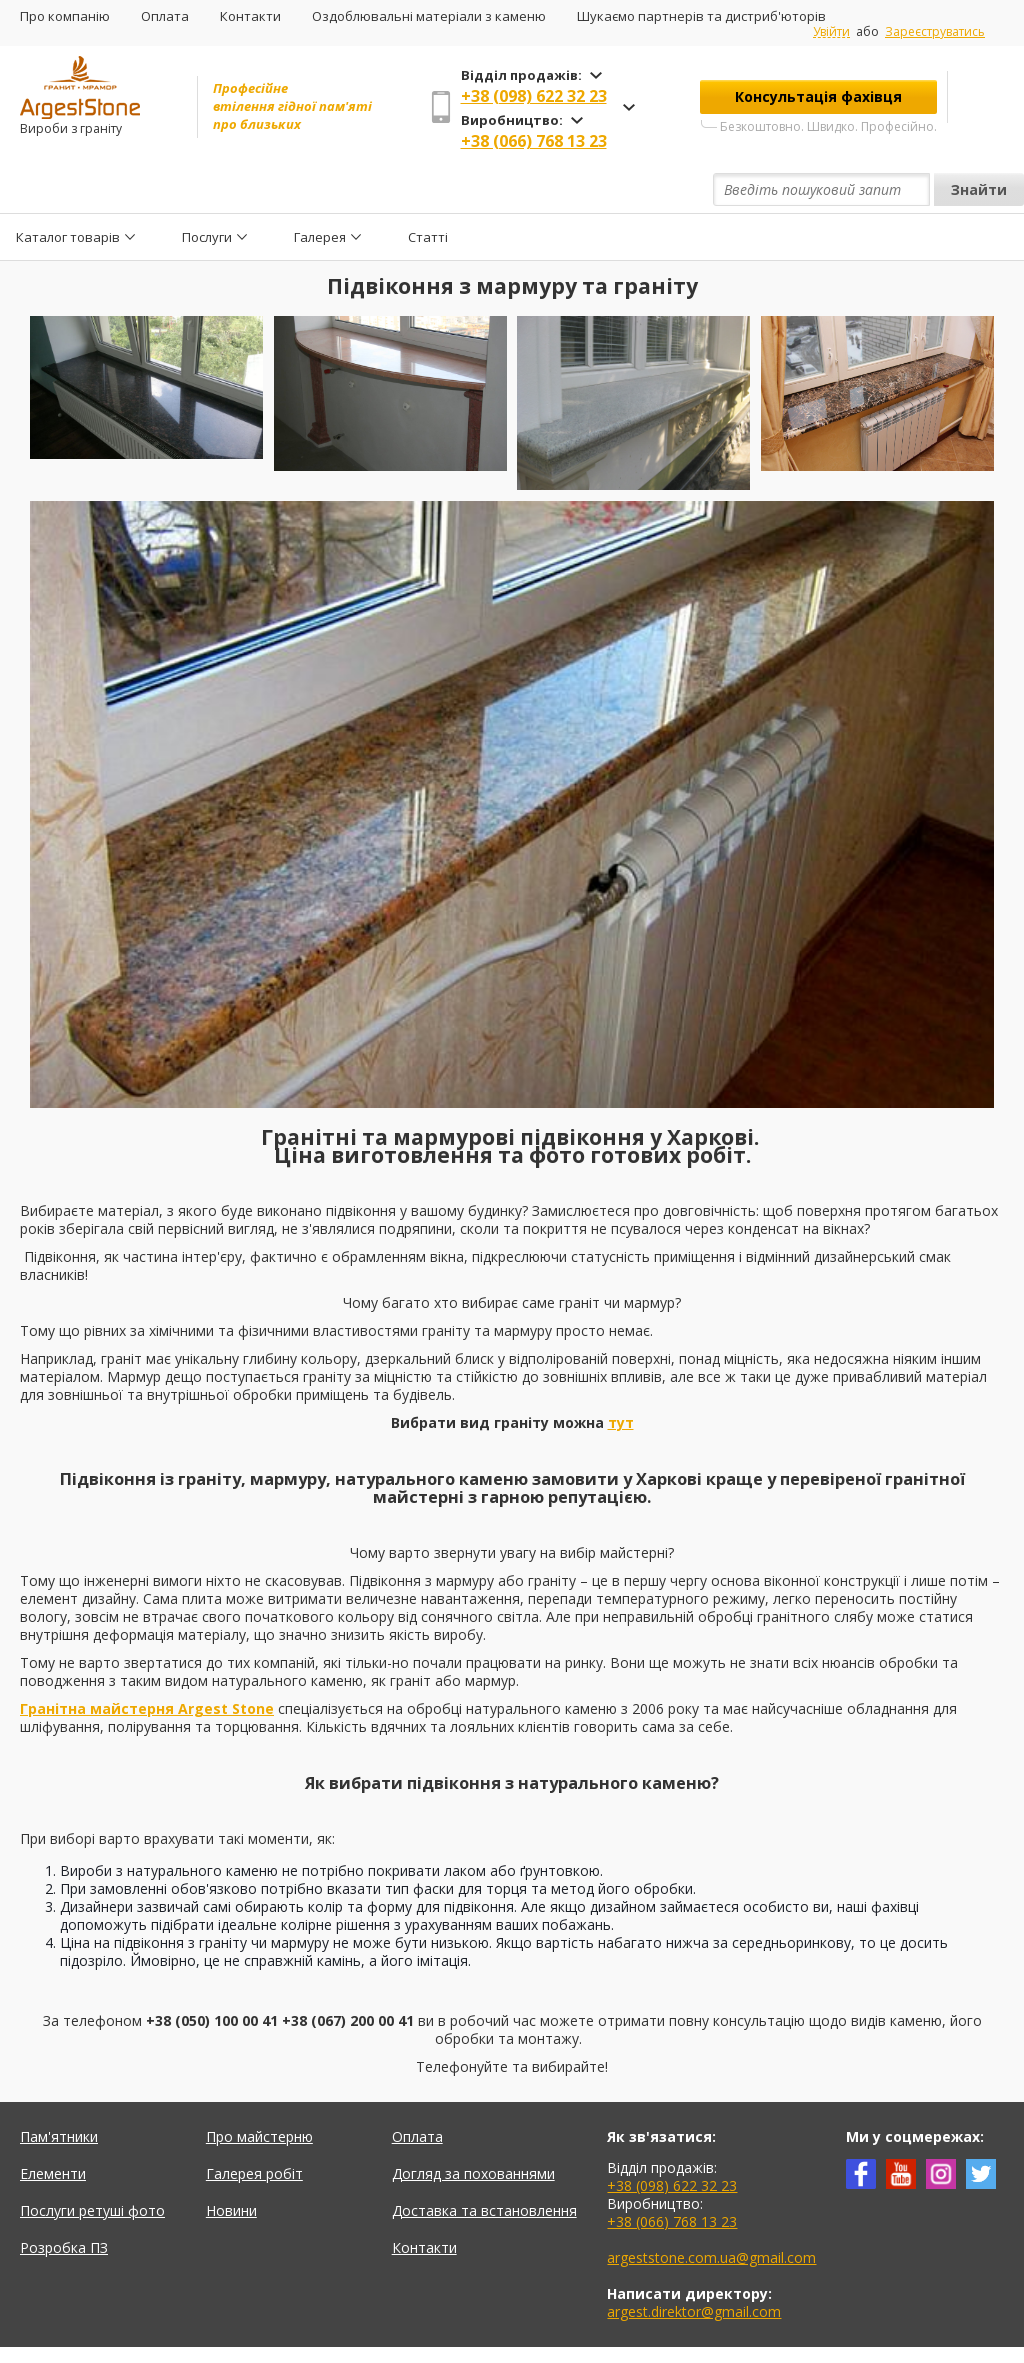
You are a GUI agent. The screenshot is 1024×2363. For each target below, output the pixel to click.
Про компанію (65, 16)
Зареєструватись (935, 31)
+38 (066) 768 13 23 (534, 141)
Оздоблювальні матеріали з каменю (429, 16)
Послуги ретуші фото (92, 2164)
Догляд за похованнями (473, 2127)
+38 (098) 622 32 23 (534, 96)
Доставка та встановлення (484, 2164)
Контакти (250, 16)
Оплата (165, 16)
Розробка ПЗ (64, 2201)
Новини (231, 2164)
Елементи (53, 2127)
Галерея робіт (254, 2127)
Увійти (831, 32)
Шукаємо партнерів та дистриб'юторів (701, 16)
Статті (428, 190)
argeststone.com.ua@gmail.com (711, 2211)
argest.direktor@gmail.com (694, 2265)
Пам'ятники (59, 2090)
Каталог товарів (68, 190)
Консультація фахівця (818, 96)
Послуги (207, 190)
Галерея (320, 190)
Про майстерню (259, 2090)
